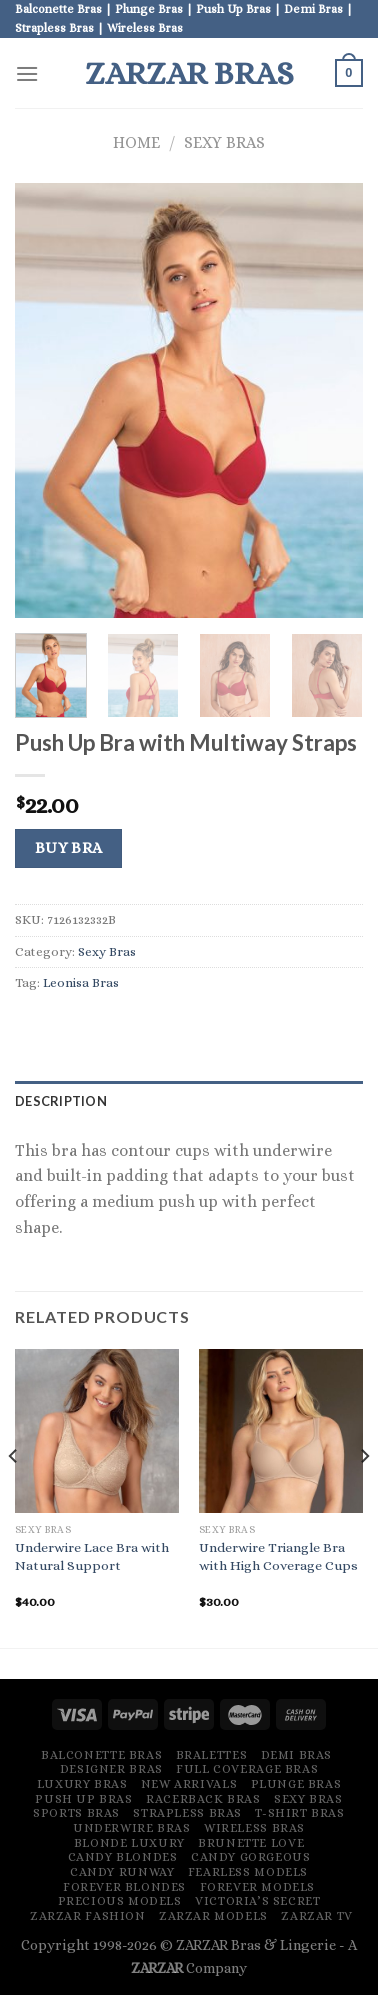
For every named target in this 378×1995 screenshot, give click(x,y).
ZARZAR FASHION (88, 1916)
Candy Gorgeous (251, 1857)
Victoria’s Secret (257, 1901)
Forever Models (258, 1887)
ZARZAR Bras (189, 73)
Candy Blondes (123, 1857)
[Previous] (14, 1496)
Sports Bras (76, 1813)
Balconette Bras (101, 1755)
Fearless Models (248, 1872)
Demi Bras (297, 1755)
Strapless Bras (187, 1813)
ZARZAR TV (317, 1916)
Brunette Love (251, 1843)
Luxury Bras (82, 1784)
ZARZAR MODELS (213, 1916)
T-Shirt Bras (299, 1813)
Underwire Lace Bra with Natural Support (92, 1556)
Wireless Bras (254, 1828)
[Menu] (27, 73)
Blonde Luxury (129, 1843)
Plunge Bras (296, 1784)
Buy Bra (69, 848)
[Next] (364, 1496)
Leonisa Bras (81, 982)
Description (61, 1101)
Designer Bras (111, 1769)
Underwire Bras (132, 1828)
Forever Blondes (124, 1887)
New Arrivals (189, 1784)
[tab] (189, 1101)
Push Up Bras (83, 1799)
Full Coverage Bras (247, 1769)
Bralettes (212, 1755)
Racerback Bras (203, 1799)
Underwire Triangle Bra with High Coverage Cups (278, 1556)
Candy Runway (122, 1872)
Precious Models (120, 1901)
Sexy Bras (224, 142)
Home (136, 142)
